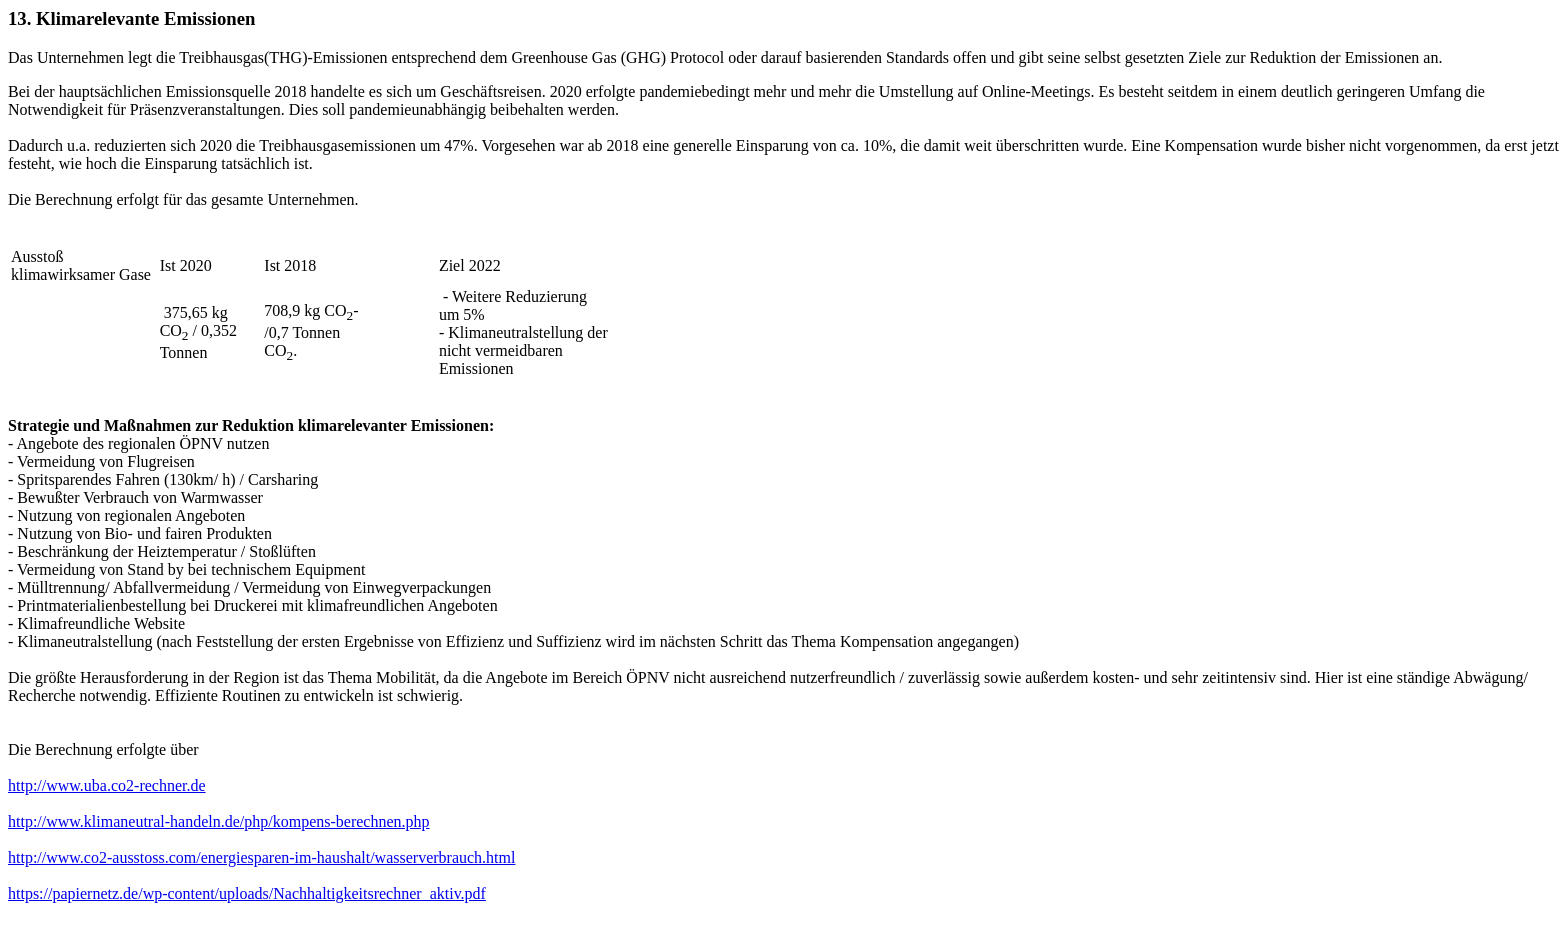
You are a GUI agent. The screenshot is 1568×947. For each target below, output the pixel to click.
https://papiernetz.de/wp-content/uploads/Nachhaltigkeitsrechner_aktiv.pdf (247, 893)
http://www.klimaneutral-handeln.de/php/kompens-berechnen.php (219, 821)
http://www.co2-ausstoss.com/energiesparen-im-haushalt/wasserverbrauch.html (261, 857)
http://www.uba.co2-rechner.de (107, 785)
